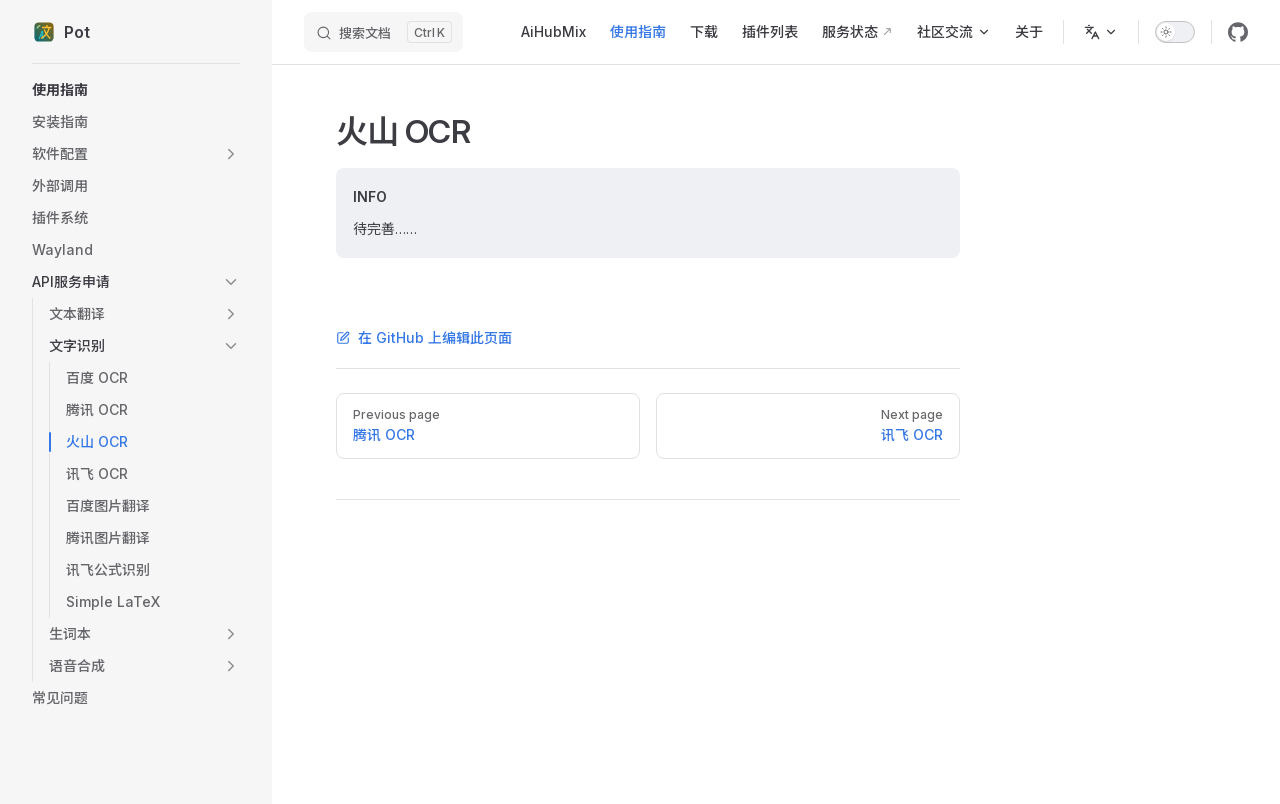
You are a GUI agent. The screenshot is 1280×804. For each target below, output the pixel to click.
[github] (1238, 32)
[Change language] (1101, 32)
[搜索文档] (383, 32)
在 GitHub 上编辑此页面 (424, 337)
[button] (136, 154)
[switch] (1175, 32)
